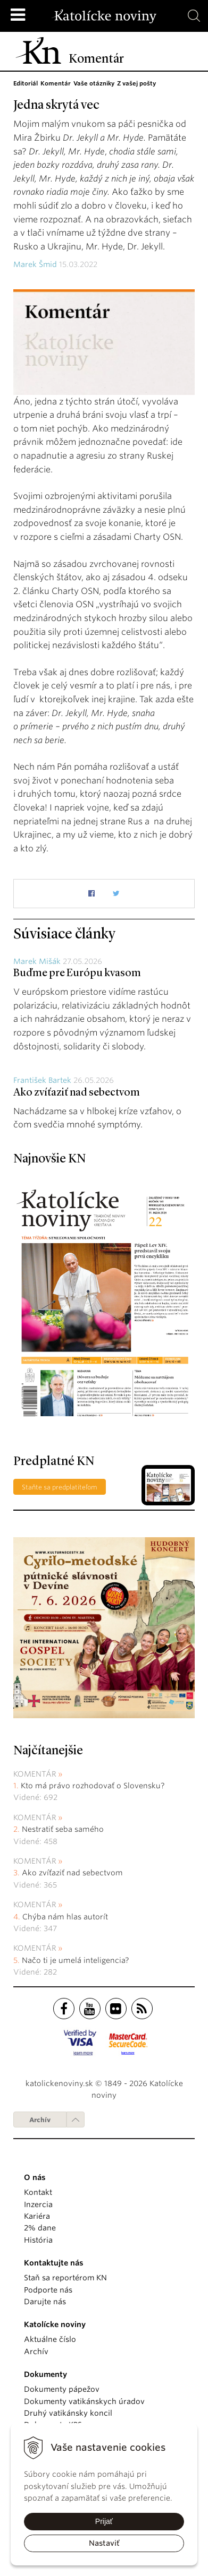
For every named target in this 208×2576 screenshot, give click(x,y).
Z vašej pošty (136, 83)
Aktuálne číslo (50, 2339)
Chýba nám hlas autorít (65, 1916)
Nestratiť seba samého (63, 1829)
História (38, 2240)
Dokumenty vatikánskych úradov (84, 2401)
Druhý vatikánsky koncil (68, 2413)
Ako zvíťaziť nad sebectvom (76, 1093)
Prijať (104, 2521)
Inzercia (38, 2204)
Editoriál (25, 83)
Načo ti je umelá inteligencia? (75, 1960)
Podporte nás (48, 2290)
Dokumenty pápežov (61, 2389)
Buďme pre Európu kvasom (77, 973)
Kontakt (38, 2192)
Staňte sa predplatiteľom (59, 1487)
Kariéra (37, 2216)
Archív (40, 2120)
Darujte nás (45, 2301)
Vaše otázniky (93, 83)
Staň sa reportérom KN (65, 2277)
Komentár (55, 83)
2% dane (40, 2228)
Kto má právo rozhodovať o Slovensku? (92, 1785)
